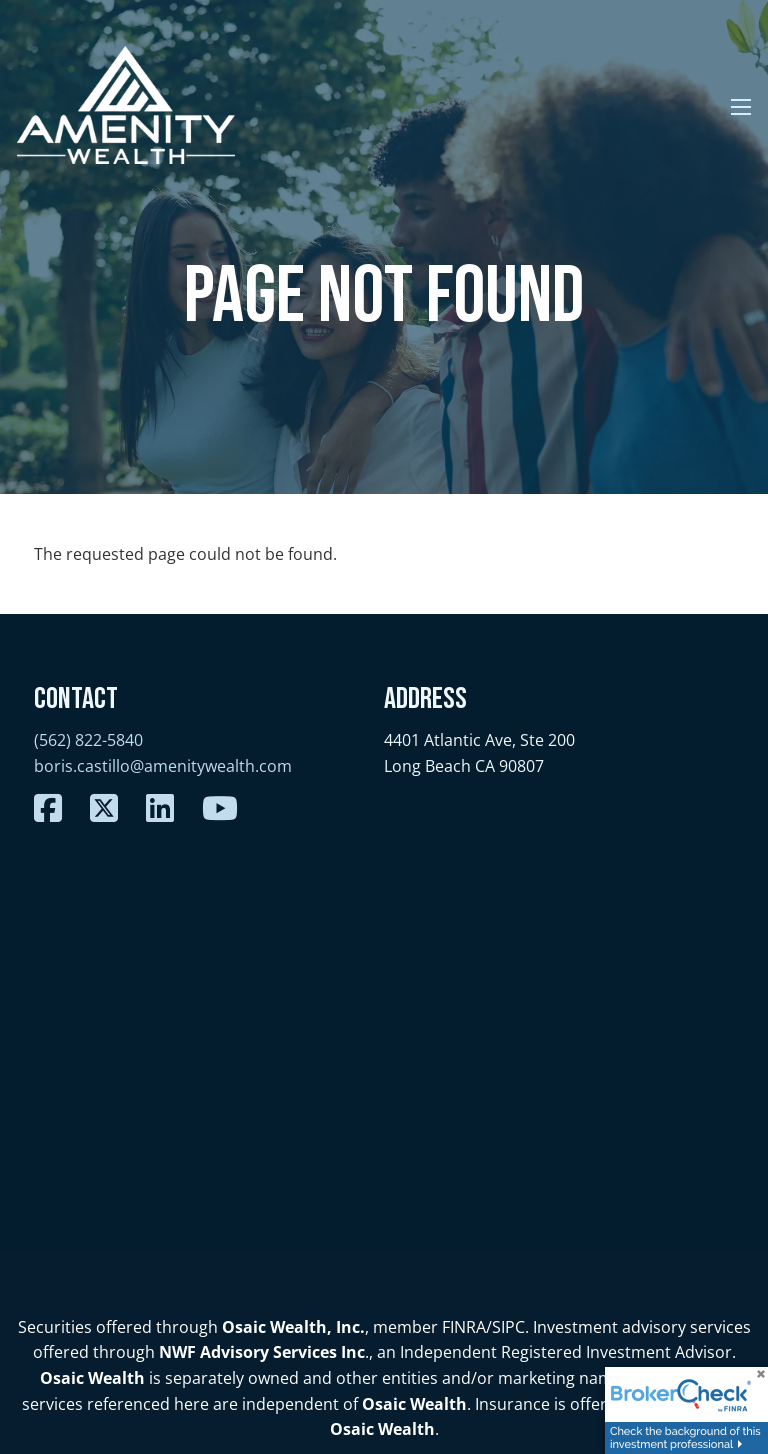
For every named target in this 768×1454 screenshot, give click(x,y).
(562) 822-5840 (88, 740)
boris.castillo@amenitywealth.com (163, 766)
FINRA (464, 1327)
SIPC (508, 1327)
